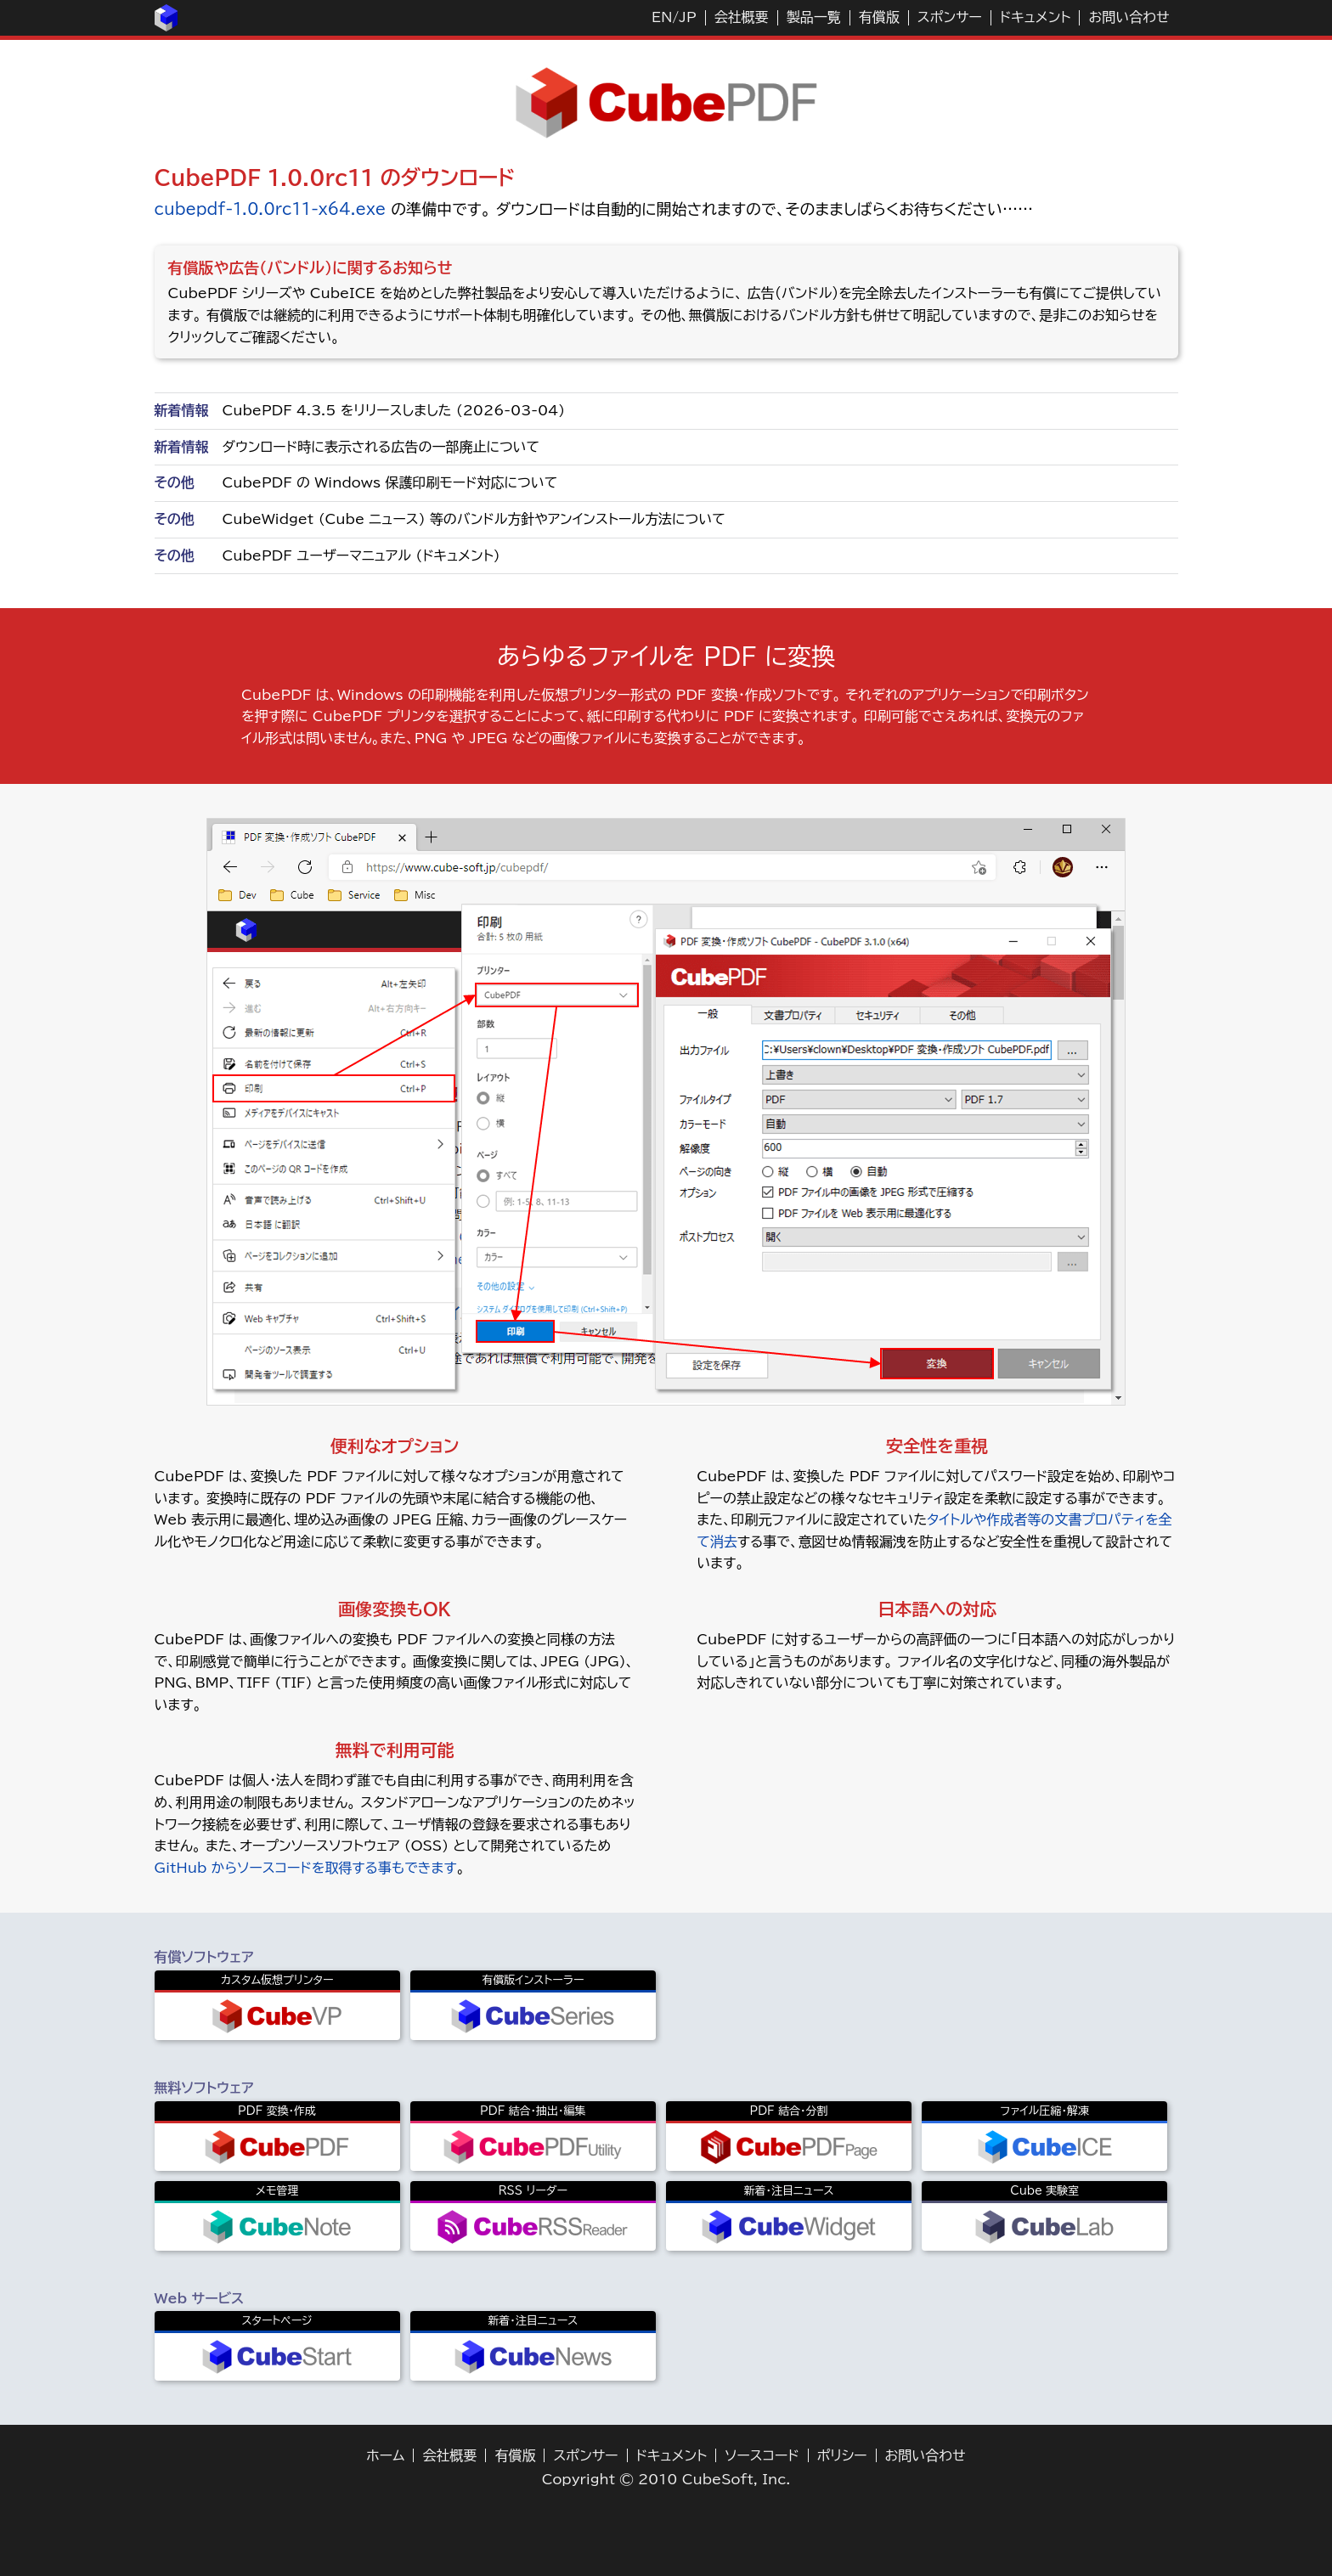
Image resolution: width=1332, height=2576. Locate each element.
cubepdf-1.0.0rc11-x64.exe (271, 209)
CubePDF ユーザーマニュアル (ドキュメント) (361, 555)
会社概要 (741, 17)
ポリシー (842, 2455)
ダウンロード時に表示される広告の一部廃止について (381, 447)
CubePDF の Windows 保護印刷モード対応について (390, 482)
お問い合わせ (1128, 17)
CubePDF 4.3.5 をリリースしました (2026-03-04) (394, 410)
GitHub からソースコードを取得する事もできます (306, 1867)
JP (687, 17)
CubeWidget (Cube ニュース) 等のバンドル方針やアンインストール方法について (474, 519)
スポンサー (949, 17)
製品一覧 (814, 17)
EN (662, 17)
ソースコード (762, 2455)
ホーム (385, 2455)
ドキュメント (1035, 17)
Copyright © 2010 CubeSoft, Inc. (666, 2479)
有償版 (879, 17)
